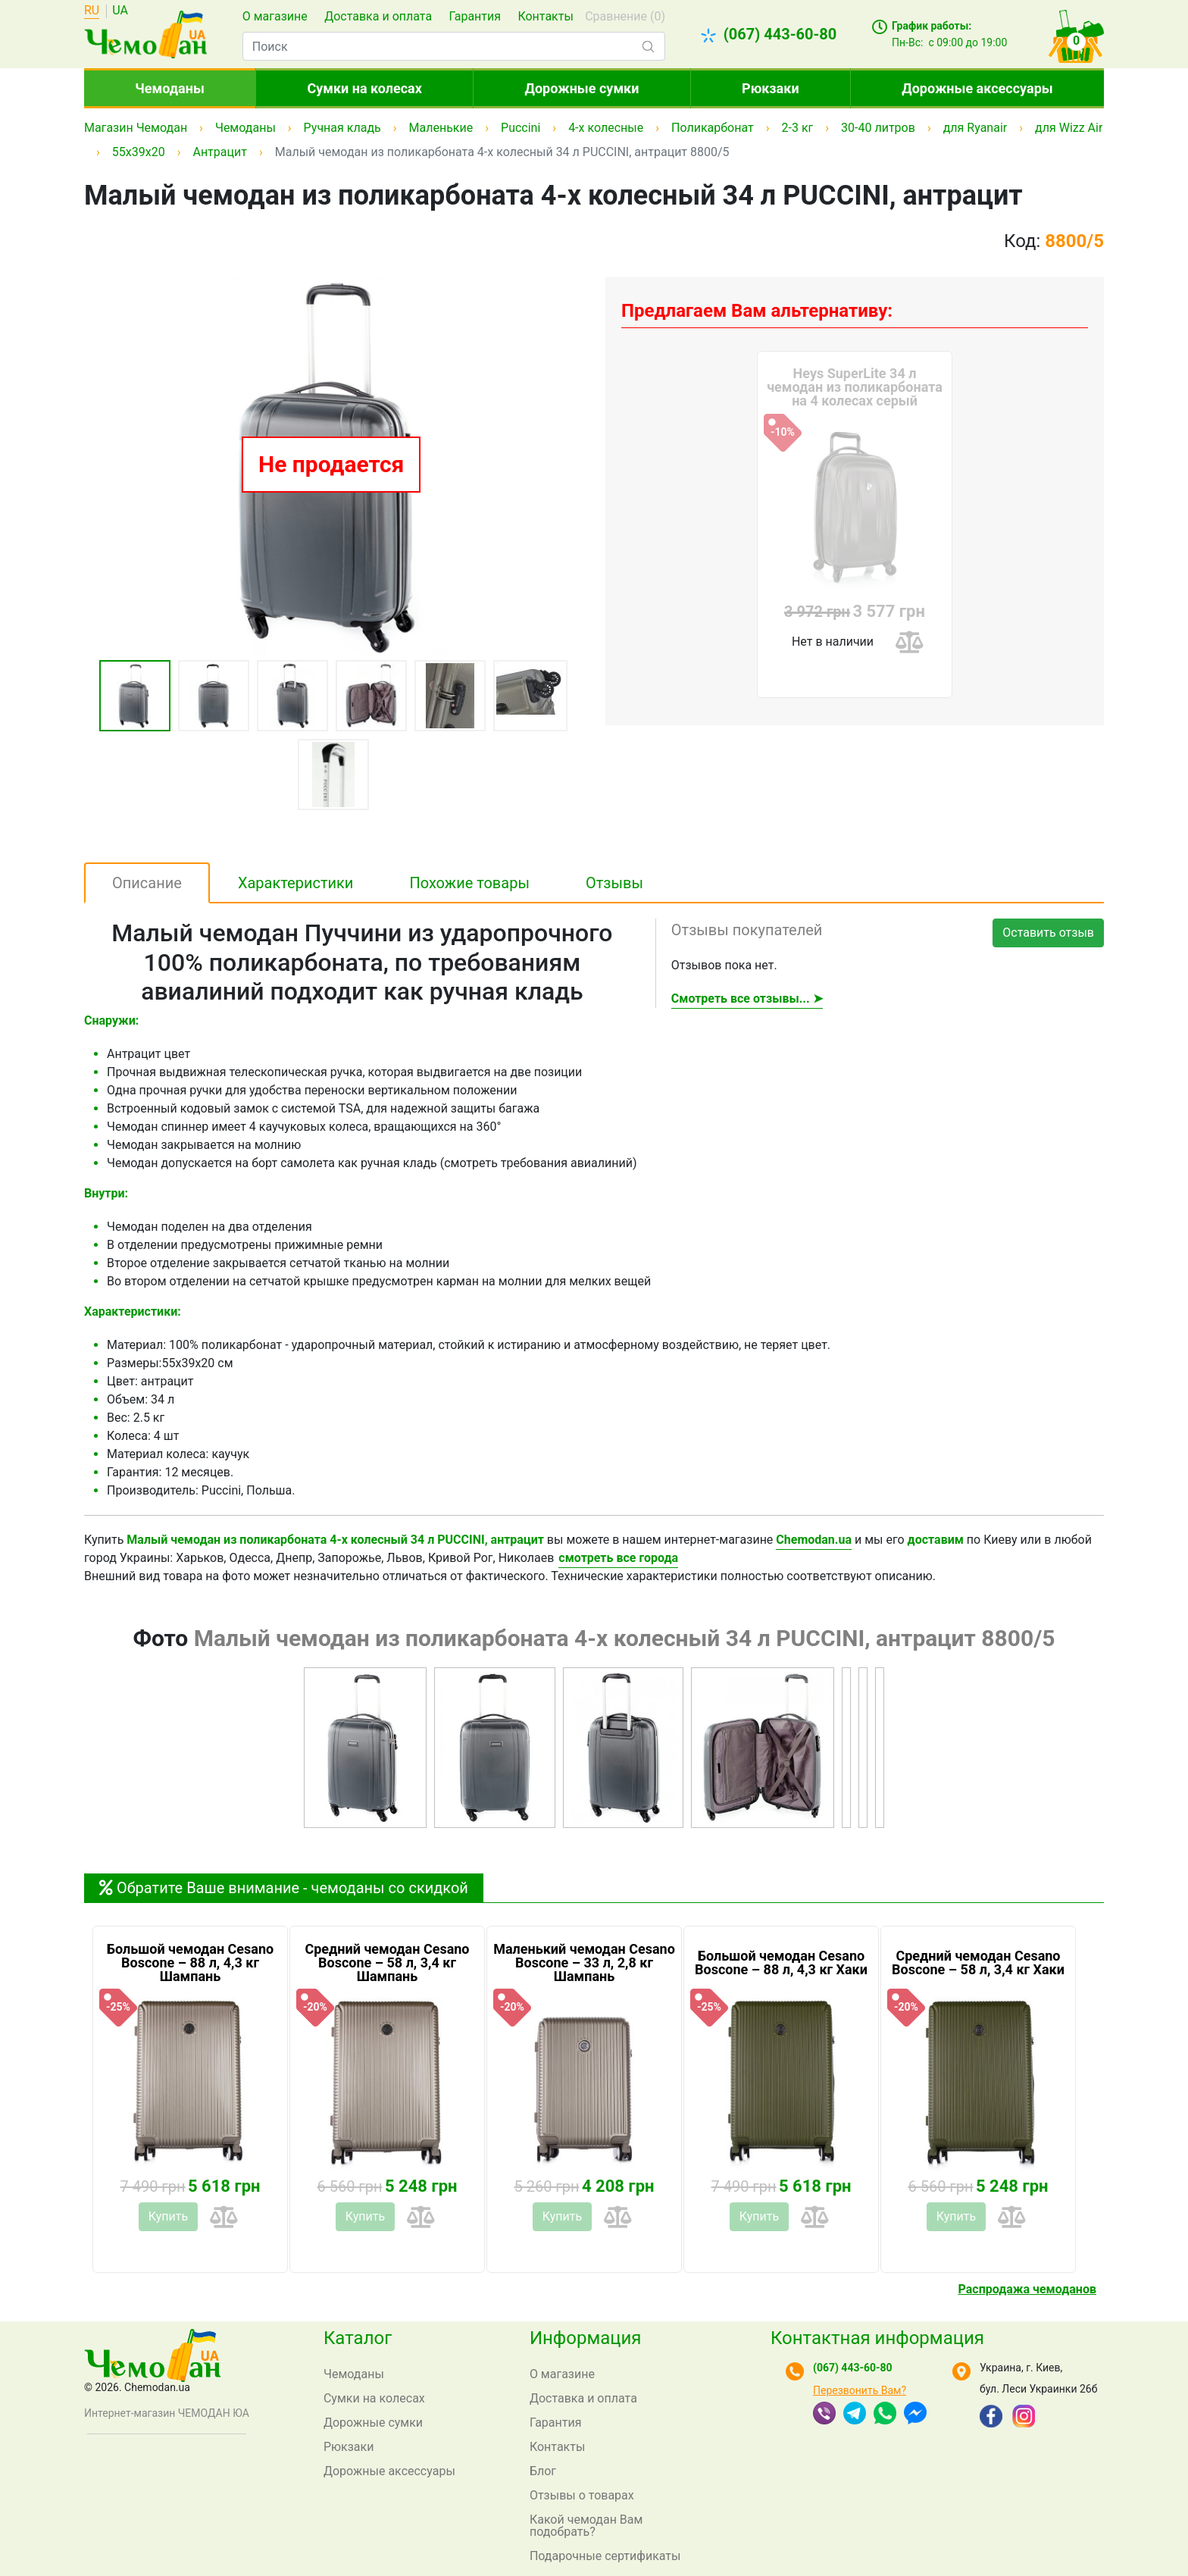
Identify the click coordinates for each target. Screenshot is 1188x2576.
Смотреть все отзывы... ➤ (747, 998)
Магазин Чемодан (135, 128)
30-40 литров (878, 128)
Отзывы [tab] (614, 883)
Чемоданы (170, 88)
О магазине (275, 16)
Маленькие (441, 128)
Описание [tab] (147, 883)
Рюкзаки (770, 88)
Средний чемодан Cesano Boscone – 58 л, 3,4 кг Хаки (978, 1963)
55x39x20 (138, 152)
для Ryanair (975, 128)
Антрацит (219, 152)
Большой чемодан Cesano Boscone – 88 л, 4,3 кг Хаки (781, 1963)
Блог (543, 2471)
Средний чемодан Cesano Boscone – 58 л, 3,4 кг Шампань (387, 1962)
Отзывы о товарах (582, 2495)
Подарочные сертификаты (605, 2556)
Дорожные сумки (582, 88)
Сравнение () (625, 16)
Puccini (520, 128)
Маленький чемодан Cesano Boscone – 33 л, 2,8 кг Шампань (584, 1962)
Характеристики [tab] (296, 883)
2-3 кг (798, 128)
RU (91, 11)
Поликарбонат (712, 128)
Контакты (545, 16)
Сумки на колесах (364, 88)
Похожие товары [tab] (469, 883)
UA (120, 11)
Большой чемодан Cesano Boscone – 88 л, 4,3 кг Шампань (190, 1962)
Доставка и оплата (378, 16)
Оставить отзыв (1048, 932)
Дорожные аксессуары (977, 88)
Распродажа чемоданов (1027, 2289)
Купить (168, 2216)
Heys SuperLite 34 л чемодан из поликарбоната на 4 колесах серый (855, 387)
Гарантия (475, 16)
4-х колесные (605, 128)
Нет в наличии (833, 641)
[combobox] (453, 46)
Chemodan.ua (814, 1539)
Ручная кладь (342, 128)
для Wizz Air (1068, 128)
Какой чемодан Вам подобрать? (586, 2525)
